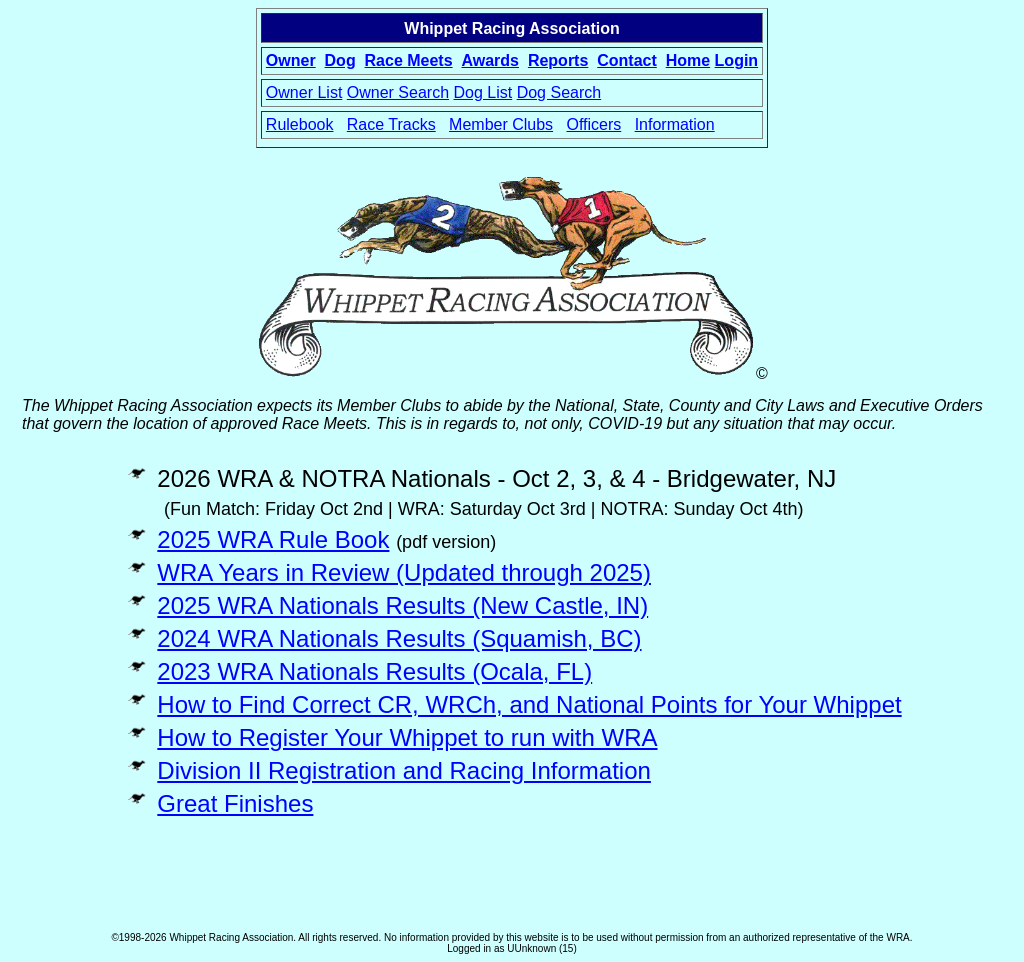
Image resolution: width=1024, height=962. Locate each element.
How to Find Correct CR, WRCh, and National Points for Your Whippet (529, 704)
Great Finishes (235, 803)
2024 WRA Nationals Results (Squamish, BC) (399, 638)
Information (675, 124)
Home (688, 60)
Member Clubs (501, 124)
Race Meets (409, 60)
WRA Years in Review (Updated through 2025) (404, 572)
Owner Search (398, 92)
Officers (593, 124)
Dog (340, 60)
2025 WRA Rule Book (273, 539)
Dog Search (559, 92)
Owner (291, 60)
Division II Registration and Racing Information (404, 770)
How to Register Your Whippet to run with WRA (407, 737)
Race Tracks (391, 124)
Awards (490, 60)
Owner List (304, 92)
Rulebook (300, 124)
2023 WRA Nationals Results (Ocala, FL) (374, 671)
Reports (558, 60)
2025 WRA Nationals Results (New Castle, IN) (402, 605)
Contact (627, 60)
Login (737, 60)
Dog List (483, 92)
